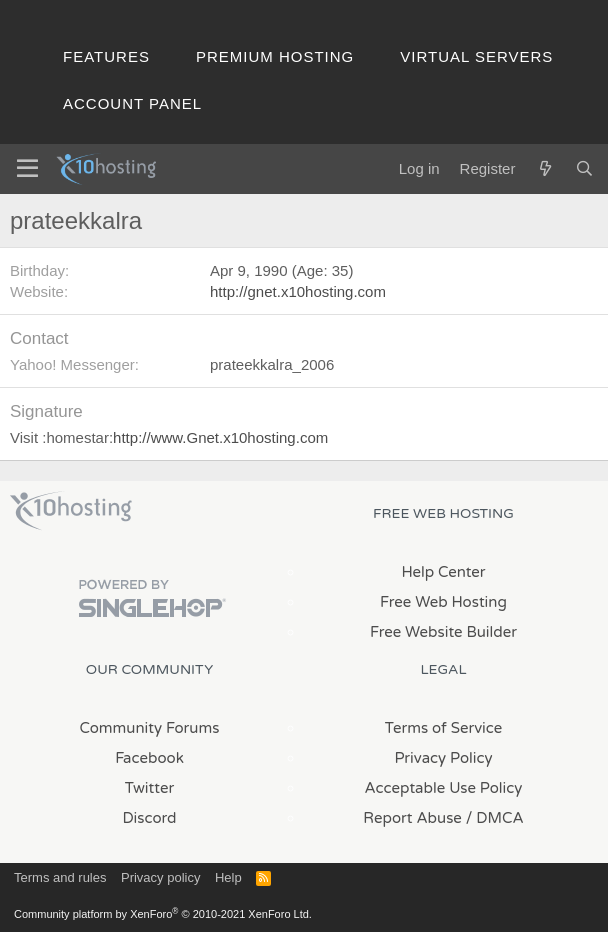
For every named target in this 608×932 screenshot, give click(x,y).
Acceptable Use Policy (444, 788)
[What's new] (544, 168)
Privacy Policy (443, 758)
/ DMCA (495, 818)
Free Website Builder (443, 632)
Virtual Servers (476, 56)
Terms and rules (60, 877)
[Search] (584, 168)
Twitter (149, 788)
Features (106, 56)
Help (228, 877)
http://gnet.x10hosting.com (298, 291)
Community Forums (150, 728)
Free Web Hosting (443, 602)
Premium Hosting (275, 56)
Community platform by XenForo (163, 914)
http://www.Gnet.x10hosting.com (220, 437)
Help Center (443, 572)
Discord (149, 818)
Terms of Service (444, 728)
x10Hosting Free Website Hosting (71, 511)
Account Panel (132, 103)
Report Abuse (412, 818)
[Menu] (27, 169)
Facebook (149, 758)
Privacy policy (160, 877)
